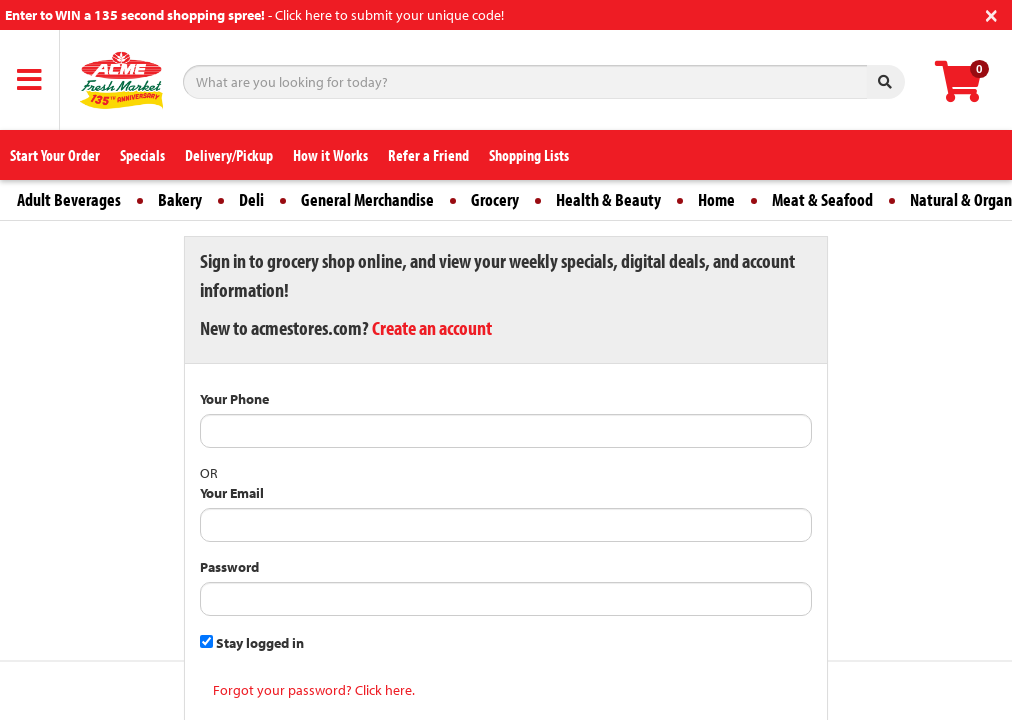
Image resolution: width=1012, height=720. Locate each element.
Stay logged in (252, 643)
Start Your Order (55, 155)
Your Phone (234, 399)
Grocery (495, 199)
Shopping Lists (529, 155)
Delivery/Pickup (229, 155)
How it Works (330, 155)
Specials (142, 155)
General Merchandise (367, 199)
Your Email (232, 493)
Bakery (180, 199)
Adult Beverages (69, 199)
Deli (251, 199)
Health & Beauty (608, 199)
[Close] (991, 13)
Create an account (432, 327)
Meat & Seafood (822, 199)
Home (716, 199)
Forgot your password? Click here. (314, 690)
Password (229, 567)
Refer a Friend (428, 155)
